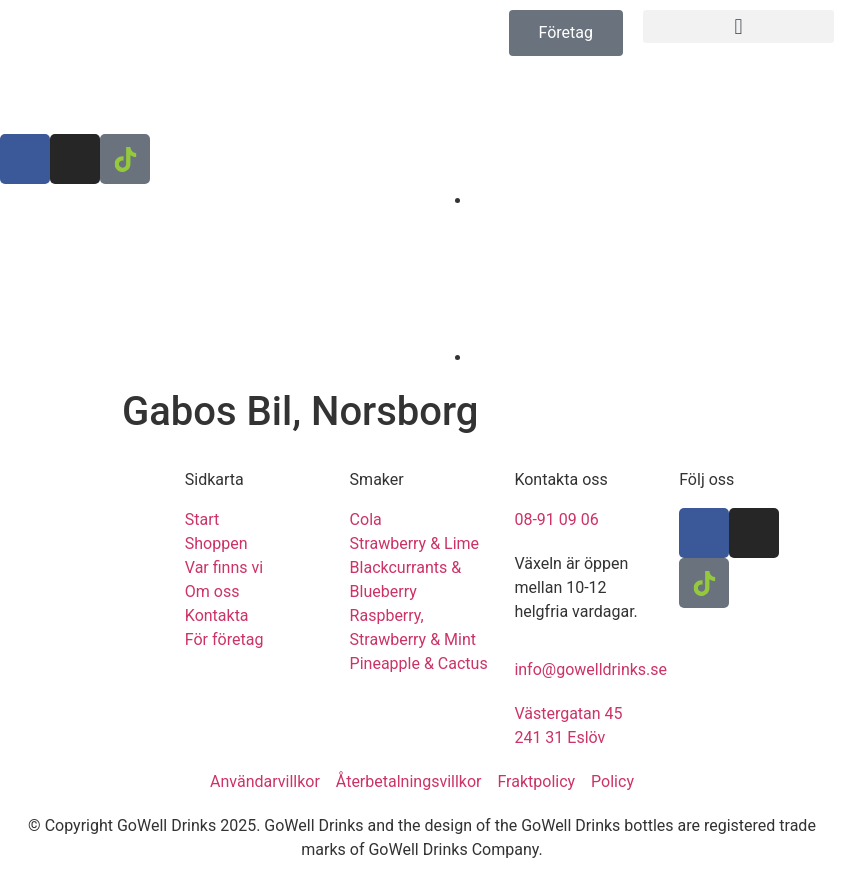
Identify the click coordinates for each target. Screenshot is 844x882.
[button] (738, 26)
